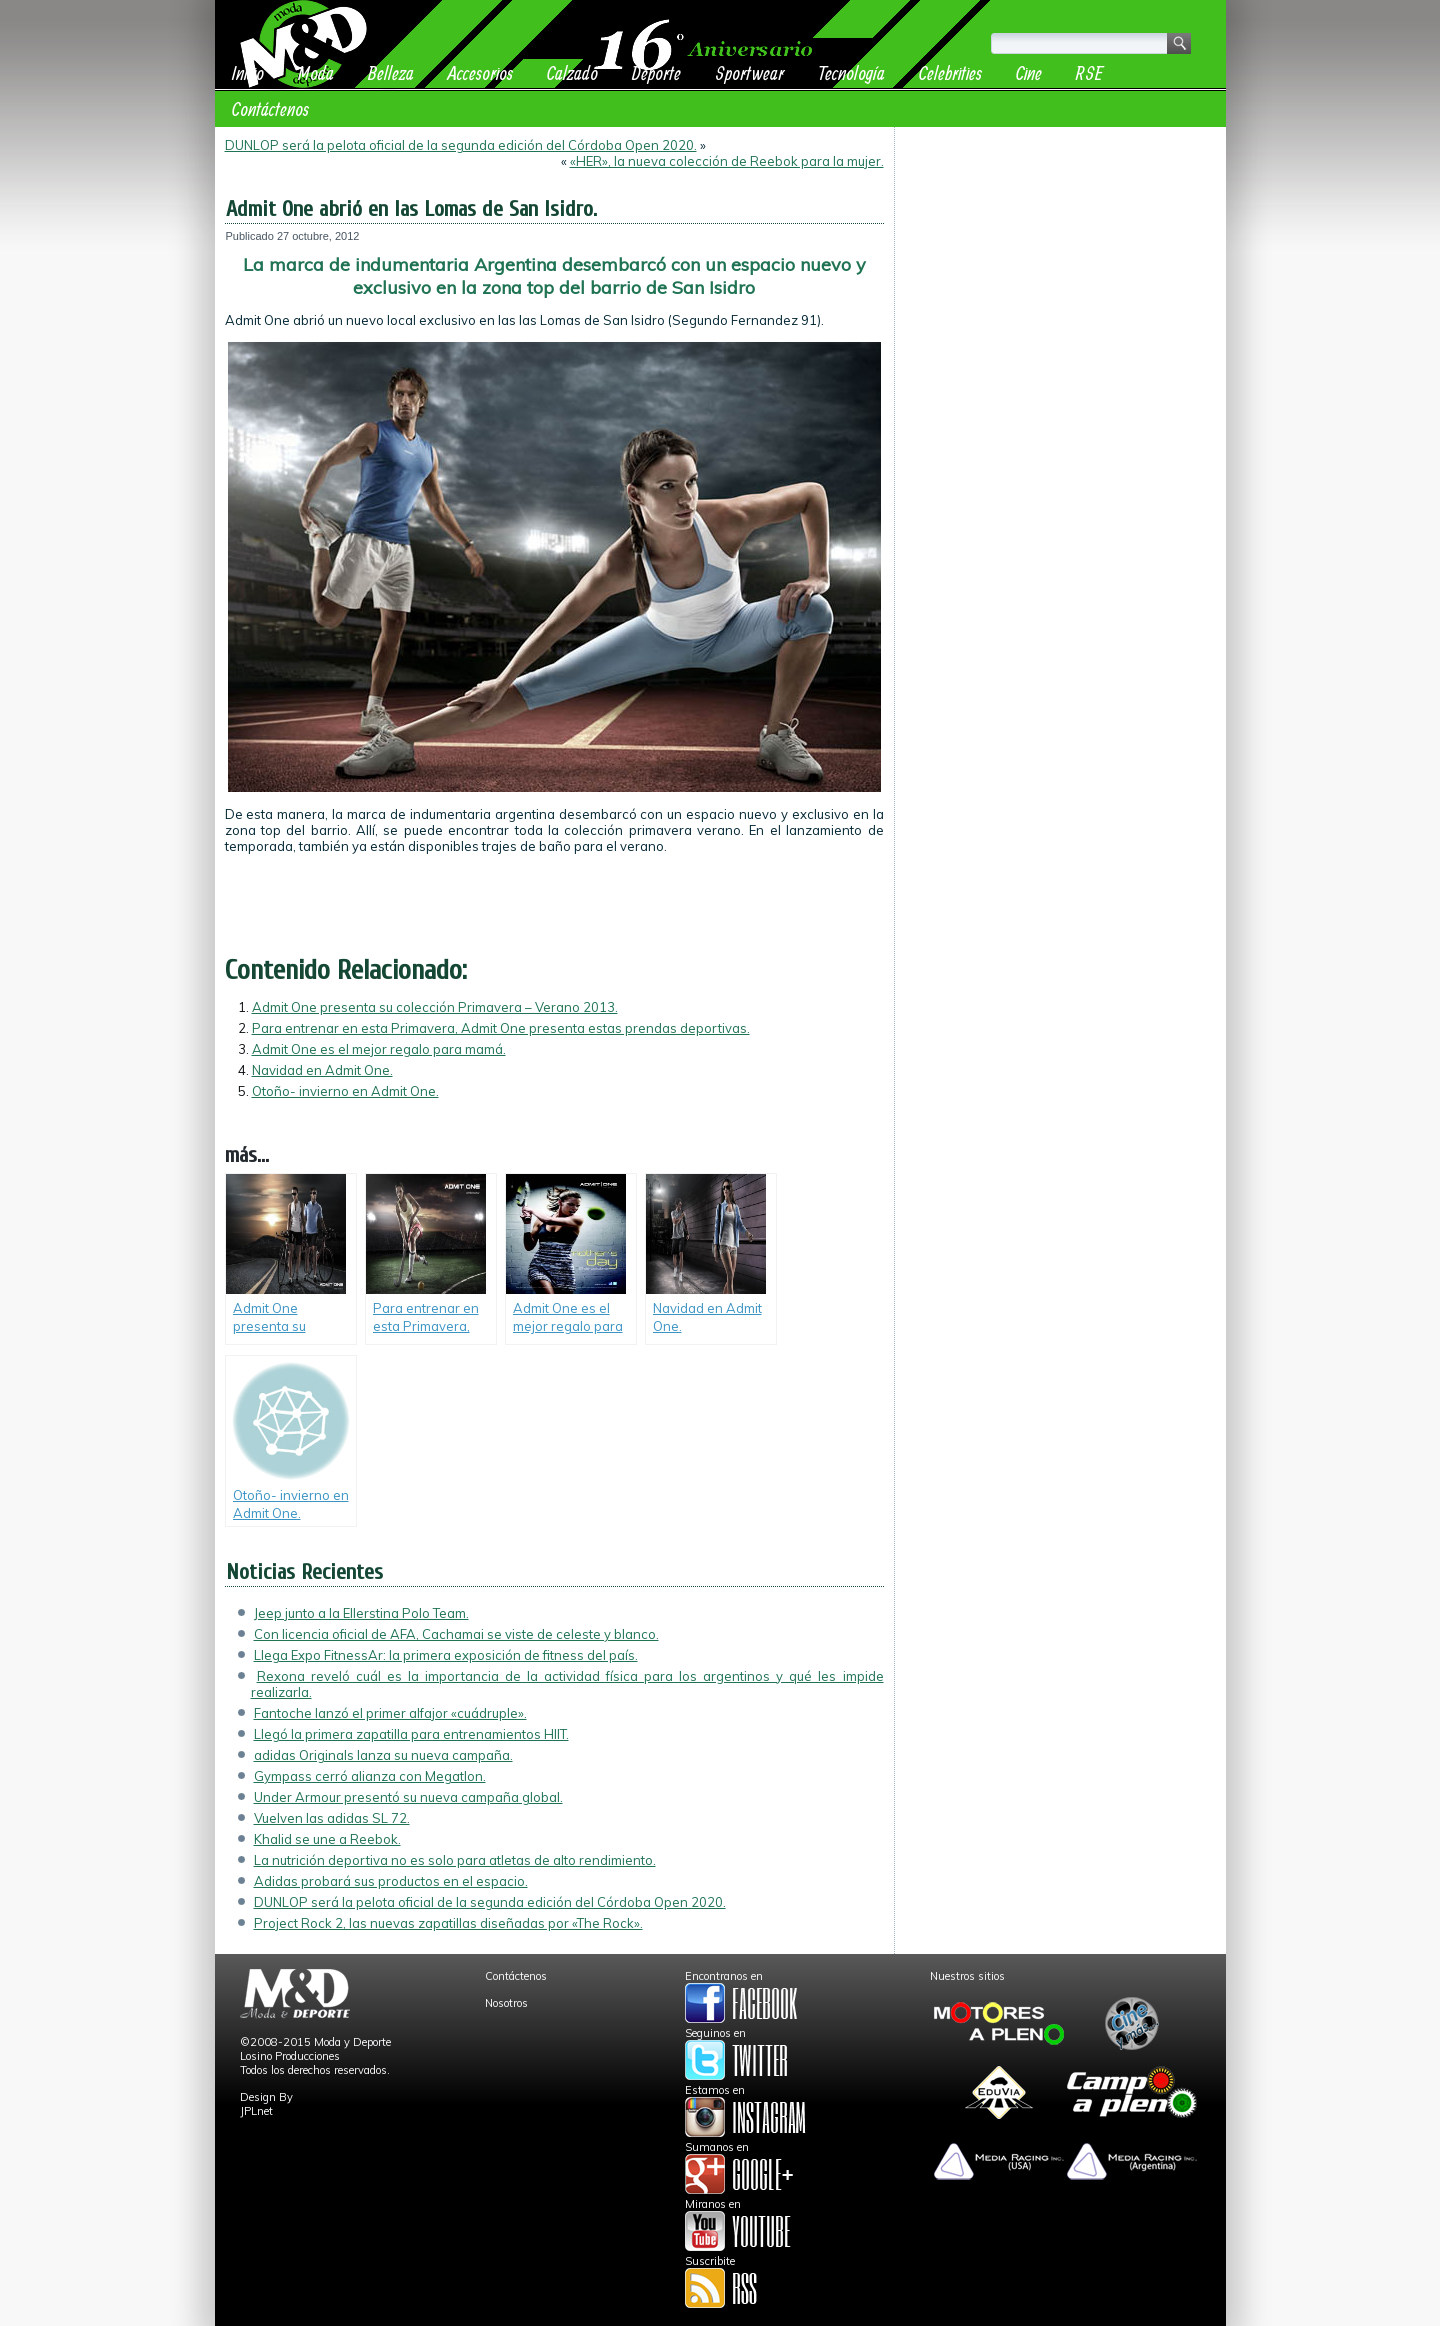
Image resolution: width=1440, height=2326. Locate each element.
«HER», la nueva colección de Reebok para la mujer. (727, 161)
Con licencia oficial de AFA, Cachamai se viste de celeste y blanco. (456, 1634)
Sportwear (749, 72)
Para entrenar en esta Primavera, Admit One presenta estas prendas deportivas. (501, 1028)
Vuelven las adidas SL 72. (332, 1818)
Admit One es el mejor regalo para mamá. (379, 1049)
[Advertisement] (1060, 262)
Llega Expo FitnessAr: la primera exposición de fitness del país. (446, 1655)
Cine (1029, 72)
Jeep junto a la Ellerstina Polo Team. (361, 1613)
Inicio (248, 72)
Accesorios (480, 72)
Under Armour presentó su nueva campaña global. (408, 1797)
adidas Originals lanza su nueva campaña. (383, 1755)
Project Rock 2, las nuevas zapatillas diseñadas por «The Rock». (448, 1923)
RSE (1089, 72)
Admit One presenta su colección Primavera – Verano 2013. (435, 1007)
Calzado (572, 72)
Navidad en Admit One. (322, 1070)
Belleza (391, 72)
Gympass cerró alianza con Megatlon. (370, 1776)
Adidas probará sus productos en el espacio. (391, 1881)
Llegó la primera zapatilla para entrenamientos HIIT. (411, 1734)
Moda (316, 72)
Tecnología (851, 72)
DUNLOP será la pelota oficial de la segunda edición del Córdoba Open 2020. (461, 145)
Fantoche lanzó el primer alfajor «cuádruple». (390, 1713)
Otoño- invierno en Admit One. (345, 1091)
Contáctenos (270, 108)
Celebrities (950, 72)
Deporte (656, 72)
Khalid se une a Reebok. (327, 1839)
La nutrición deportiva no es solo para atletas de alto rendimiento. (455, 1860)
